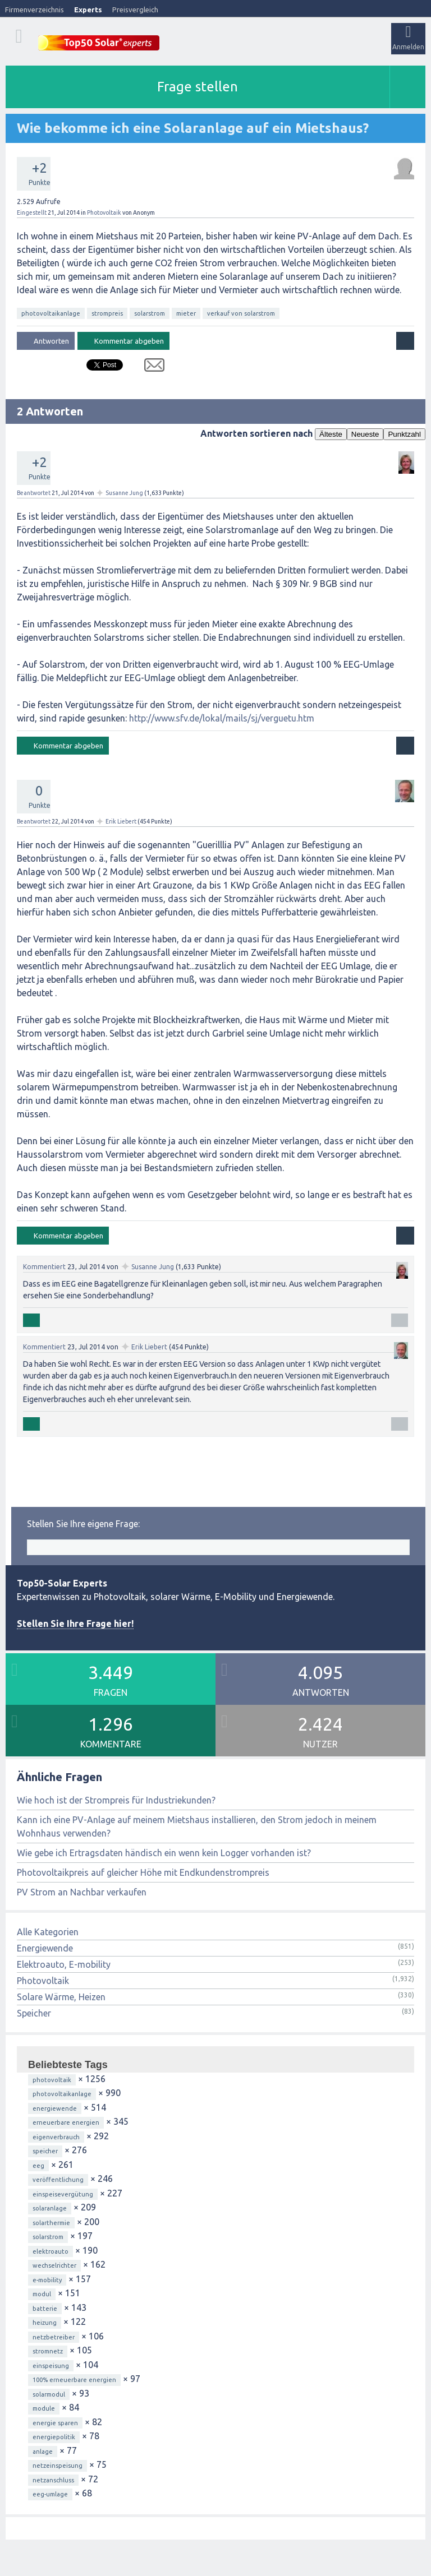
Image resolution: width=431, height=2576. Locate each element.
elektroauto (50, 2251)
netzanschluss (53, 2480)
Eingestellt (32, 212)
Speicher (34, 2013)
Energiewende (45, 1948)
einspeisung (51, 2365)
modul (42, 2294)
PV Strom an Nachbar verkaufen (81, 1892)
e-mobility (47, 2280)
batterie (45, 2308)
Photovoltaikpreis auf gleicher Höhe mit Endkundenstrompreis (143, 1872)
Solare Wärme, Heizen (61, 1997)
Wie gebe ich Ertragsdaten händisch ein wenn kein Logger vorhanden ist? (164, 1853)
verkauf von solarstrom (241, 313)
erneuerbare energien (66, 2122)
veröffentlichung (58, 2179)
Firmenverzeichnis (34, 9)
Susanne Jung (124, 492)
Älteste (330, 434)
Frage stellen (197, 86)
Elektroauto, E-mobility (64, 1964)
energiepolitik (54, 2437)
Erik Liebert (121, 821)
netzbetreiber (54, 2337)
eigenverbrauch (56, 2137)
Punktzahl (404, 434)
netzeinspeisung (57, 2465)
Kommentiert (44, 1266)
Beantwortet (34, 492)
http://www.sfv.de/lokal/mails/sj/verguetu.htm (221, 718)
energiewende (55, 2108)
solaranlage (50, 2208)
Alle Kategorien (48, 1932)
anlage (43, 2451)
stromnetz (48, 2351)
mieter (186, 313)
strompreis (107, 313)
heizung (45, 2322)
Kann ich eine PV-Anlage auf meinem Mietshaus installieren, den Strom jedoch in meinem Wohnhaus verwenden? (197, 1826)
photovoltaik (52, 2079)
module (44, 2408)
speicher (45, 2151)
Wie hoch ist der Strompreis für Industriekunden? (116, 1800)
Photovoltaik (104, 212)
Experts (88, 9)
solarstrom (149, 313)
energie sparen (55, 2423)
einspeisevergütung (63, 2194)
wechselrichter (54, 2265)
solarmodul (49, 2394)
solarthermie (51, 2222)
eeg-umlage (50, 2494)
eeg (38, 2165)
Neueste (365, 434)
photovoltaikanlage (50, 313)
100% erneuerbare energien (74, 2379)
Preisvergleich (135, 9)
